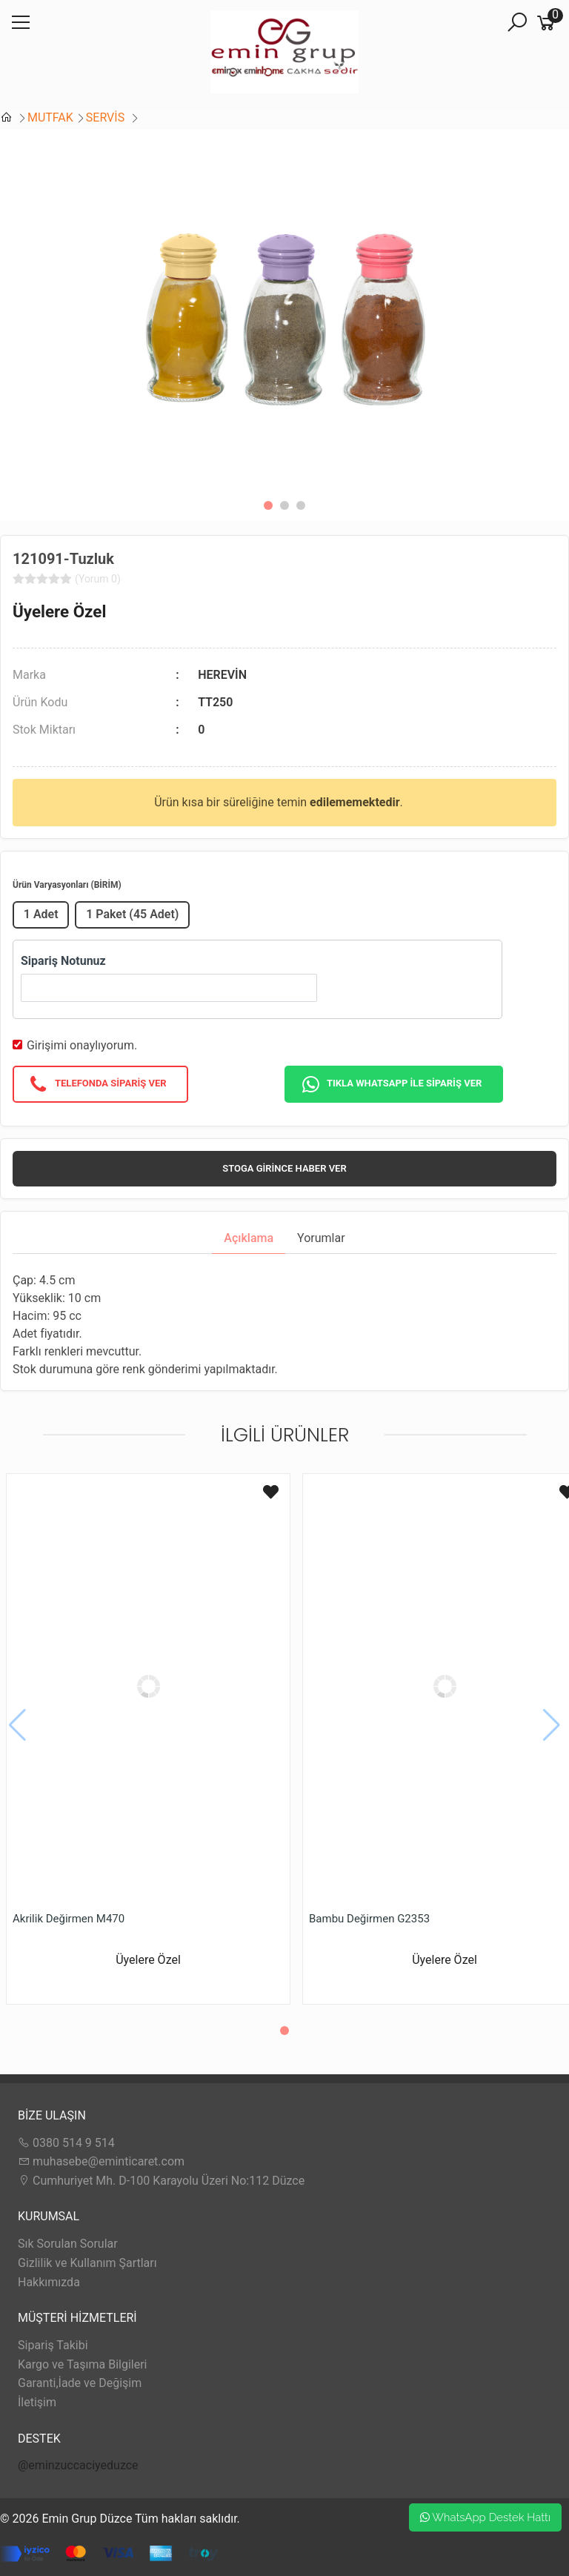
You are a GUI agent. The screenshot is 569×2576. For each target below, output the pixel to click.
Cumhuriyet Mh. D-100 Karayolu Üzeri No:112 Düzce (161, 2181)
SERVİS (106, 117)
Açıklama (248, 1238)
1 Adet (41, 914)
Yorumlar (321, 1238)
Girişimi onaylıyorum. (82, 1045)
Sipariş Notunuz (63, 961)
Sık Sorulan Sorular (68, 2244)
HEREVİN (222, 675)
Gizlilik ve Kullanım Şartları (87, 2263)
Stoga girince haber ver (284, 1168)
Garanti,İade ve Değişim (80, 2383)
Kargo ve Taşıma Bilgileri (82, 2364)
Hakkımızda (49, 2282)
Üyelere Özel (59, 611)
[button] (268, 505)
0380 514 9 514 (66, 2143)
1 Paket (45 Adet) (132, 914)
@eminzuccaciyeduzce (78, 2465)
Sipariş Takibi (53, 2345)
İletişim (37, 2402)
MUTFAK (50, 117)
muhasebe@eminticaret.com (101, 2161)
